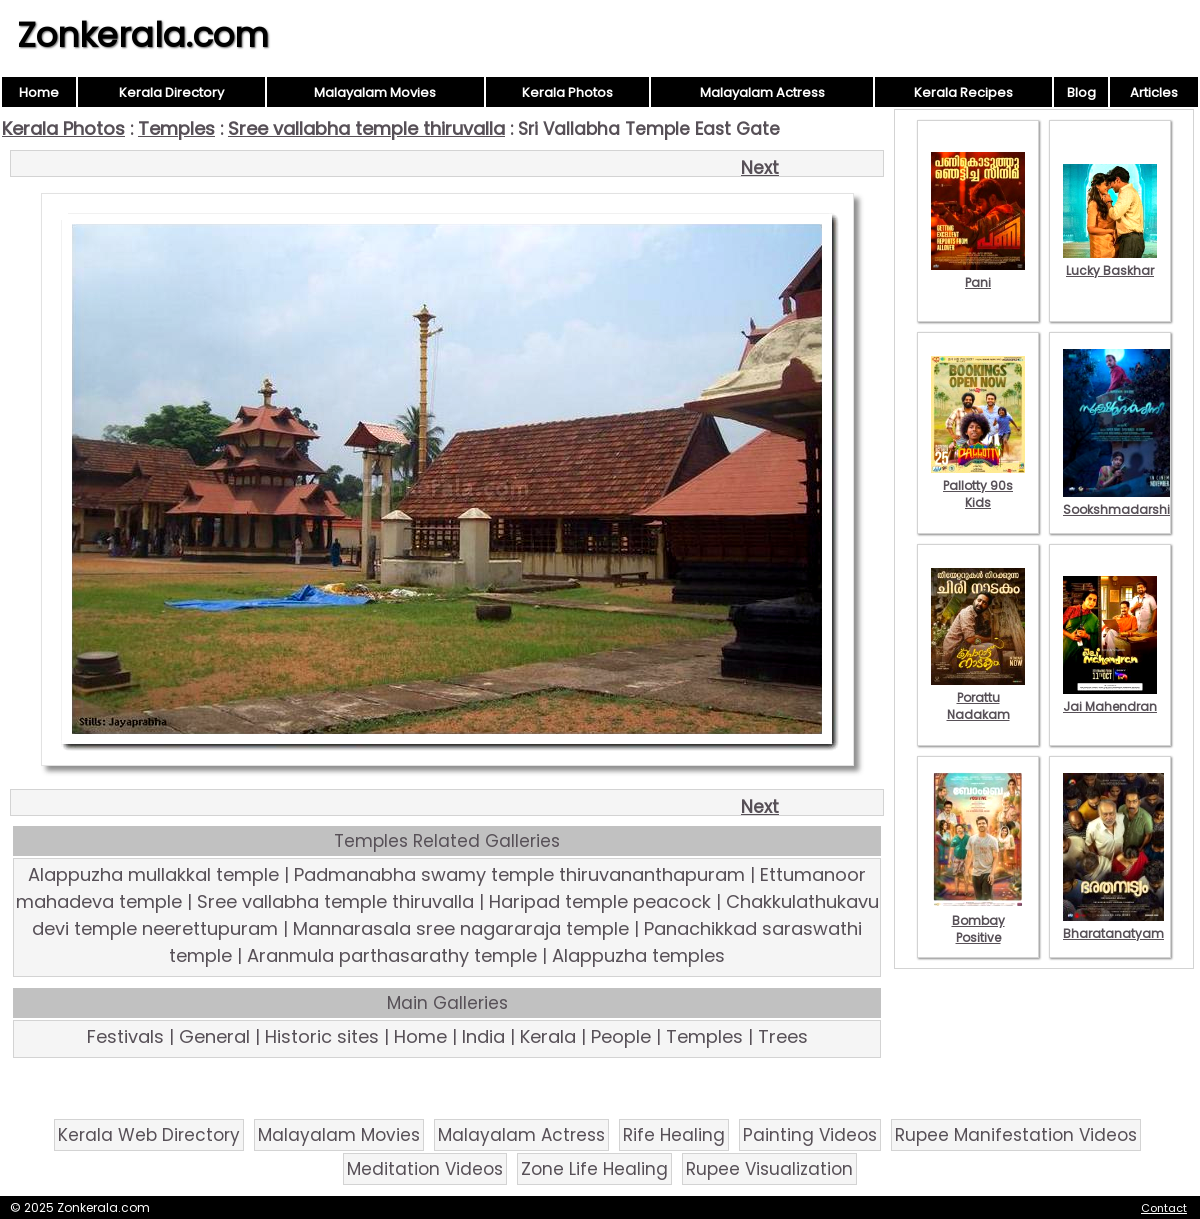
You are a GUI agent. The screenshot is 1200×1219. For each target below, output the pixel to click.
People (621, 1036)
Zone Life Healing (594, 1169)
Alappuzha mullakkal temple (153, 874)
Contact (1164, 1208)
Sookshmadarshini (1122, 501)
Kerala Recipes (963, 92)
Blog (1081, 92)
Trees (783, 1036)
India (483, 1036)
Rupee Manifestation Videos (1016, 1135)
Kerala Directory (171, 92)
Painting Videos (810, 1135)
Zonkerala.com (143, 35)
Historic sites (322, 1036)
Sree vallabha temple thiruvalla (366, 128)
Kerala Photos (567, 92)
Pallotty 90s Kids (978, 485)
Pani (978, 274)
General (214, 1036)
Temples (176, 128)
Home (39, 92)
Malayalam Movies (375, 92)
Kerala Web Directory (149, 1135)
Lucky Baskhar (1110, 262)
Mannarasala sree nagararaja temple (461, 928)
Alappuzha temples (638, 955)
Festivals (125, 1036)
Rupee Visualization (769, 1169)
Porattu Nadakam (978, 697)
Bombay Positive (978, 920)
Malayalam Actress (762, 92)
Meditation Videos (425, 1169)
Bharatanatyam (1113, 925)
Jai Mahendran (1110, 698)
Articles (1154, 92)
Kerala (548, 1036)
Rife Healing (674, 1135)
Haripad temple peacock (600, 901)
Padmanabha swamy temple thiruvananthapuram (519, 874)
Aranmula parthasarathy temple (392, 955)
